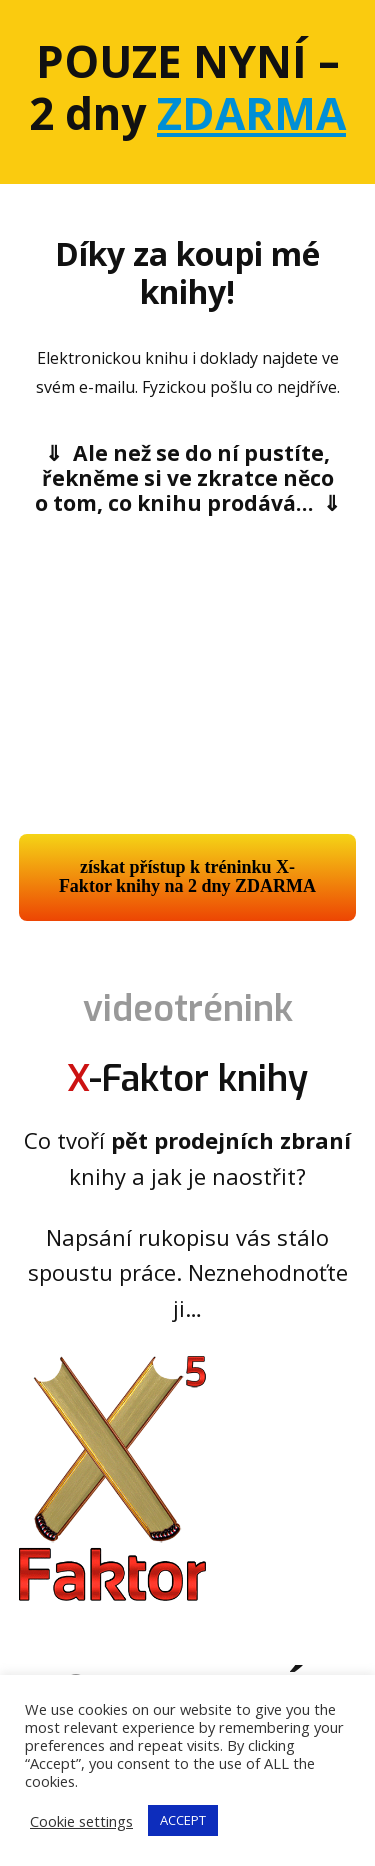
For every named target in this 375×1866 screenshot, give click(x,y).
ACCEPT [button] (183, 1820)
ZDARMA (251, 113)
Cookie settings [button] (81, 1821)
